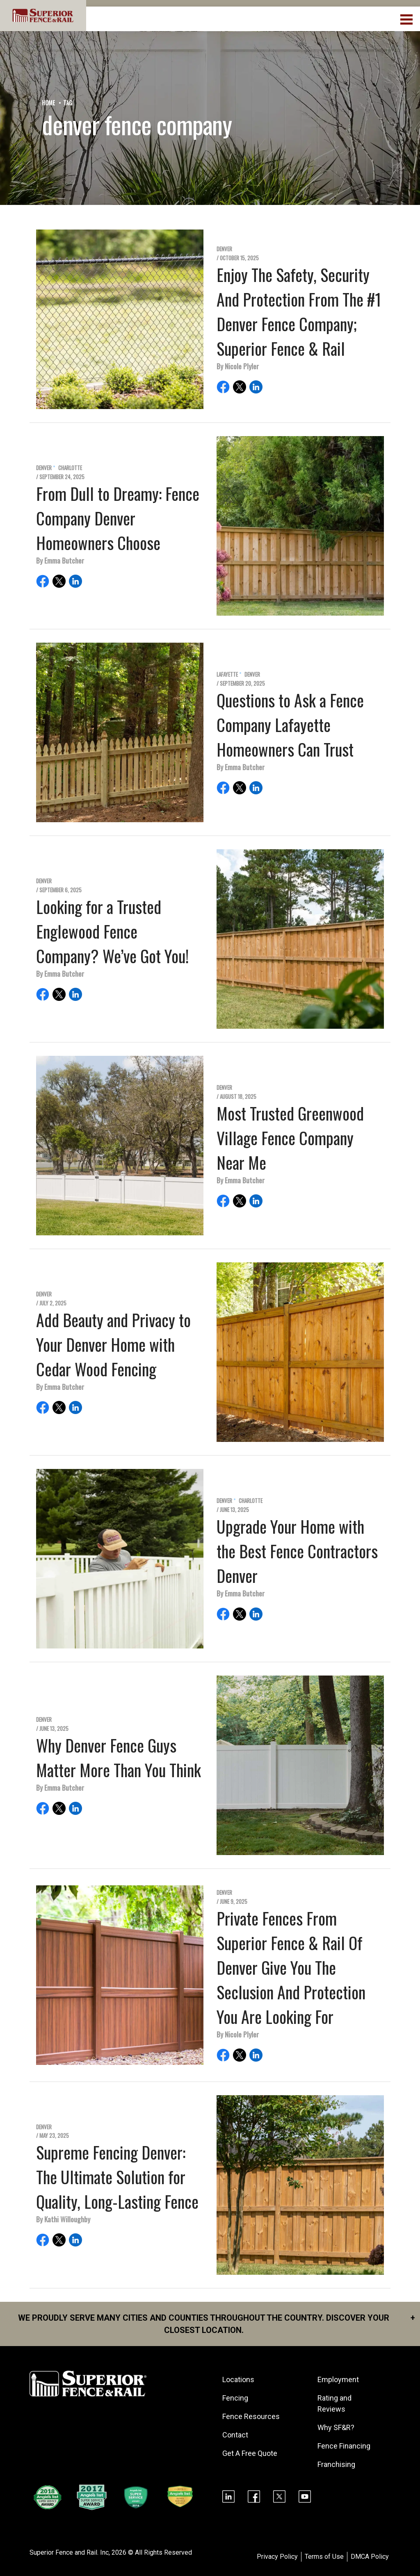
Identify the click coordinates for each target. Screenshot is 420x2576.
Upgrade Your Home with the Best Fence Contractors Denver (297, 1551)
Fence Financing (343, 2446)
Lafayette (227, 674)
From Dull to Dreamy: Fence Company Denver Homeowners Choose (117, 518)
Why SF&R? (335, 2427)
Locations (238, 2379)
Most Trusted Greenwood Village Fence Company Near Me (290, 1138)
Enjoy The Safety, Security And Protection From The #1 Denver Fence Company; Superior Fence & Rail (299, 311)
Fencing (235, 2398)
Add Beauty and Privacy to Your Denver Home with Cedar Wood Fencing (113, 1344)
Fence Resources (251, 2416)
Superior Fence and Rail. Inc (69, 2552)
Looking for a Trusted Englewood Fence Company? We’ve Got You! (112, 931)
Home (48, 102)
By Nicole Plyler (238, 366)
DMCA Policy (370, 2556)
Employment (338, 2379)
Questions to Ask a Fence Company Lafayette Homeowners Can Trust (290, 725)
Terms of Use (324, 2556)
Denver (224, 249)
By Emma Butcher (60, 560)
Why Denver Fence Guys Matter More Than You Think (118, 1757)
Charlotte (70, 468)
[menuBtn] (407, 18)
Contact (235, 2434)
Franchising (336, 2464)
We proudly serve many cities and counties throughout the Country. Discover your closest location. (216, 2323)
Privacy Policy (277, 2556)
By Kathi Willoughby (63, 2219)
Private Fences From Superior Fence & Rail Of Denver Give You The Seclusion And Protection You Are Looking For (291, 1967)
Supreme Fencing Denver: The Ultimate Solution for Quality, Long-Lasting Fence (117, 2177)
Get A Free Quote (249, 2453)
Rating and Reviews (334, 2403)
